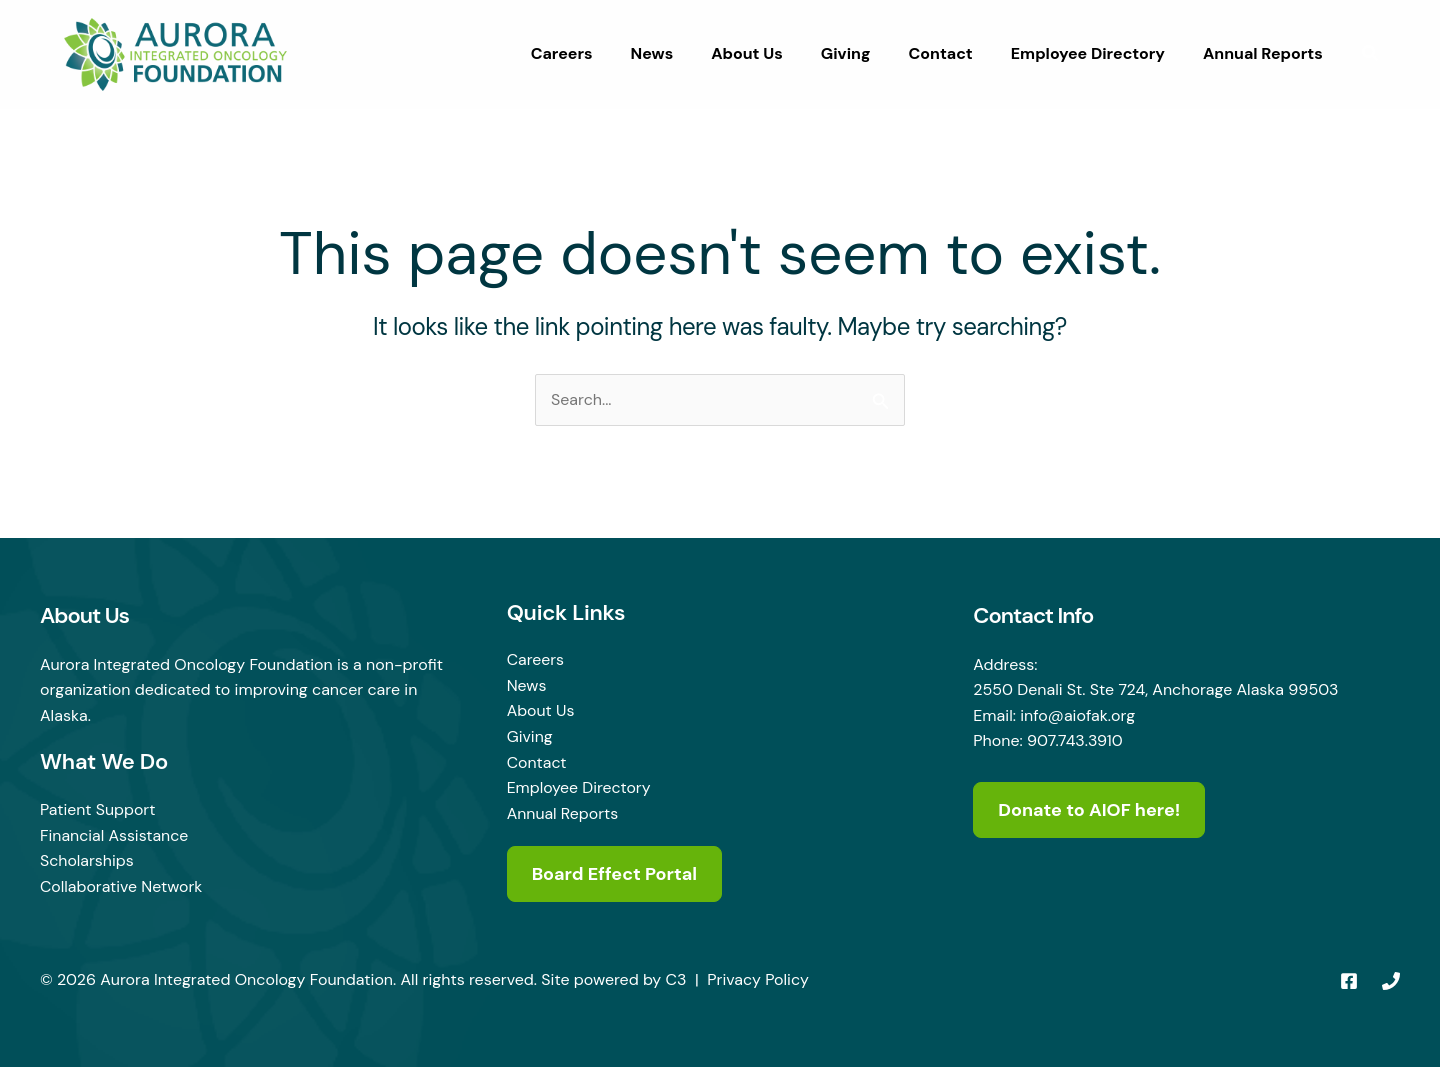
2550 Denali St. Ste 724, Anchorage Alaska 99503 (1156, 689)
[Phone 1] (1391, 981)
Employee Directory (1097, 53)
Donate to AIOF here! (1089, 810)
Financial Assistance (115, 835)
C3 (676, 979)
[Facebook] (1349, 981)
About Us (774, 53)
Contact (955, 53)
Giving (867, 53)
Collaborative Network (122, 886)
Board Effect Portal (615, 874)
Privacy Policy (758, 979)
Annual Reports (1266, 53)
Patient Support (98, 809)
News (685, 53)
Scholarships (87, 860)
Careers (601, 53)
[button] (1371, 56)
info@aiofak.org (1077, 715)
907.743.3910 (1075, 740)
